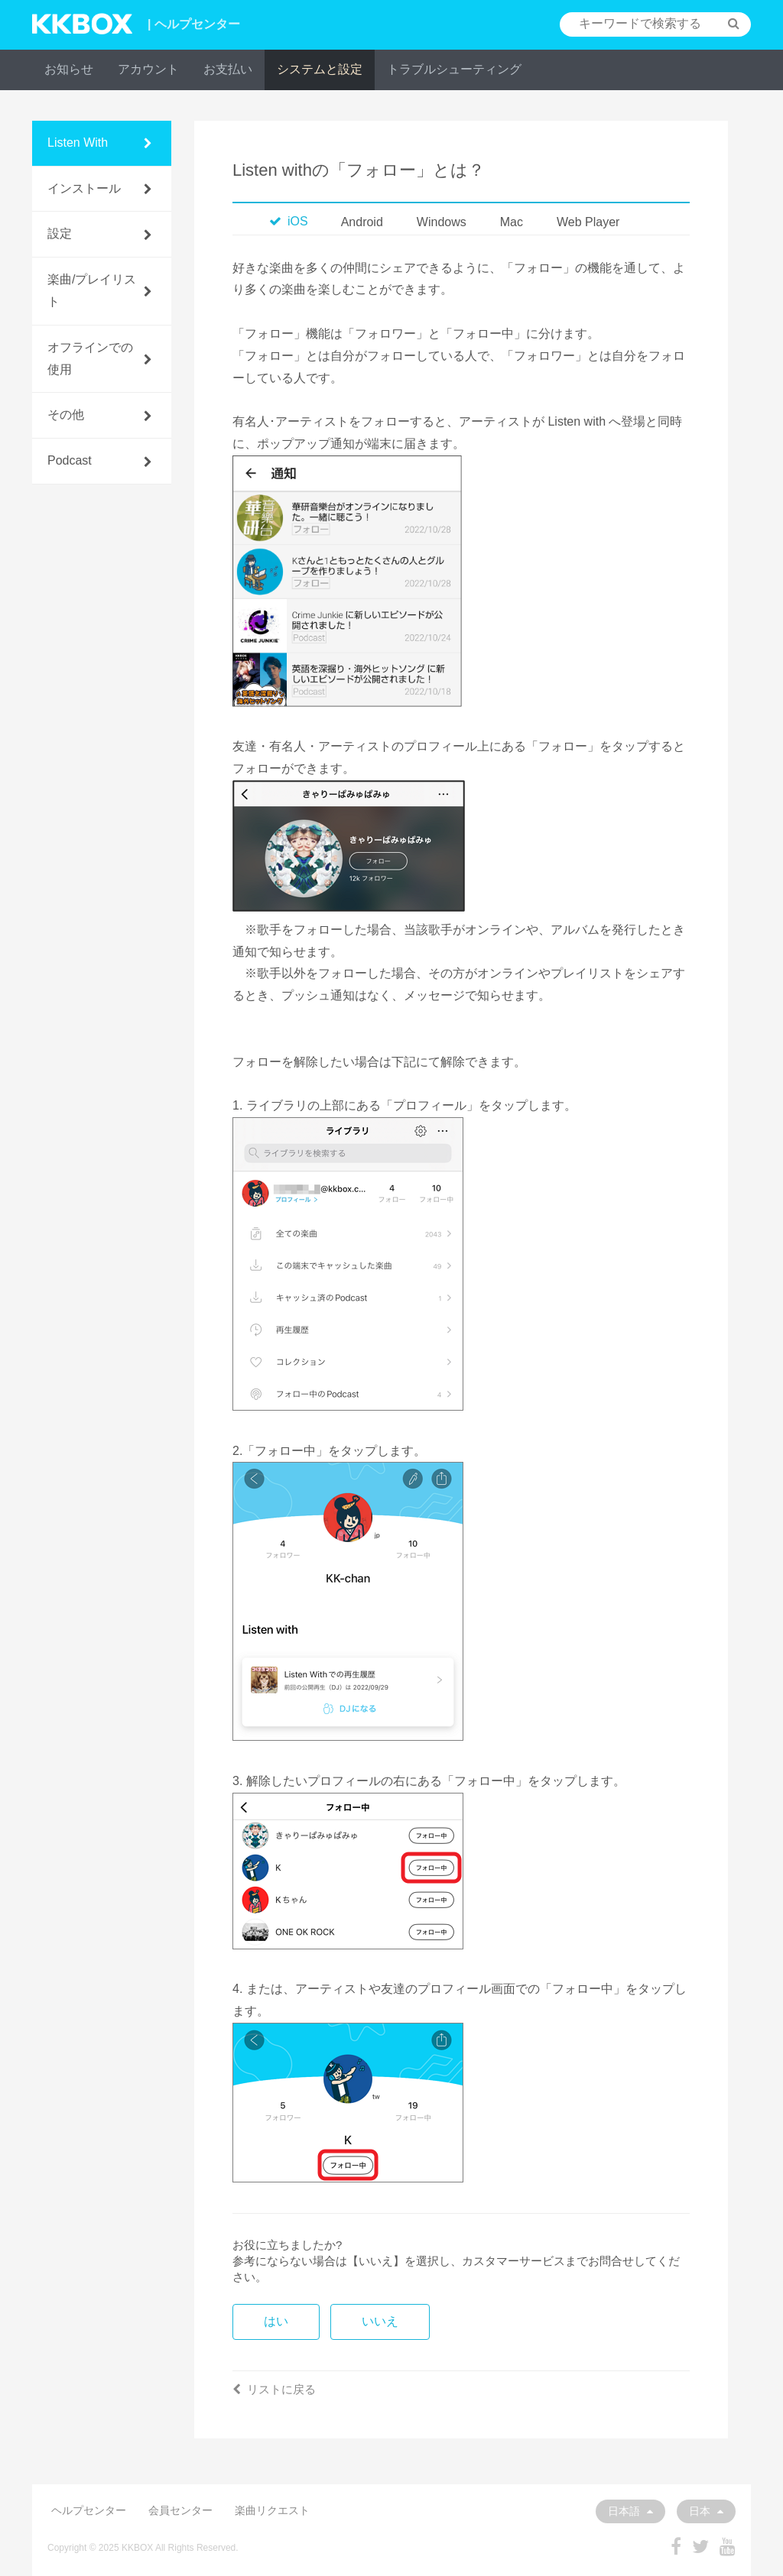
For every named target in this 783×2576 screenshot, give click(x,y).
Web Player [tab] (588, 221)
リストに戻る (274, 2389)
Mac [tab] (511, 221)
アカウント (148, 69)
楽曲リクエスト (272, 2510)
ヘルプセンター (88, 2510)
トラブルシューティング (454, 69)
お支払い (227, 69)
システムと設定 (319, 69)
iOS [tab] (288, 221)
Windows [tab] (441, 221)
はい (276, 2321)
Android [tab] (362, 221)
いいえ (380, 2321)
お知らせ (68, 69)
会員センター (180, 2510)
